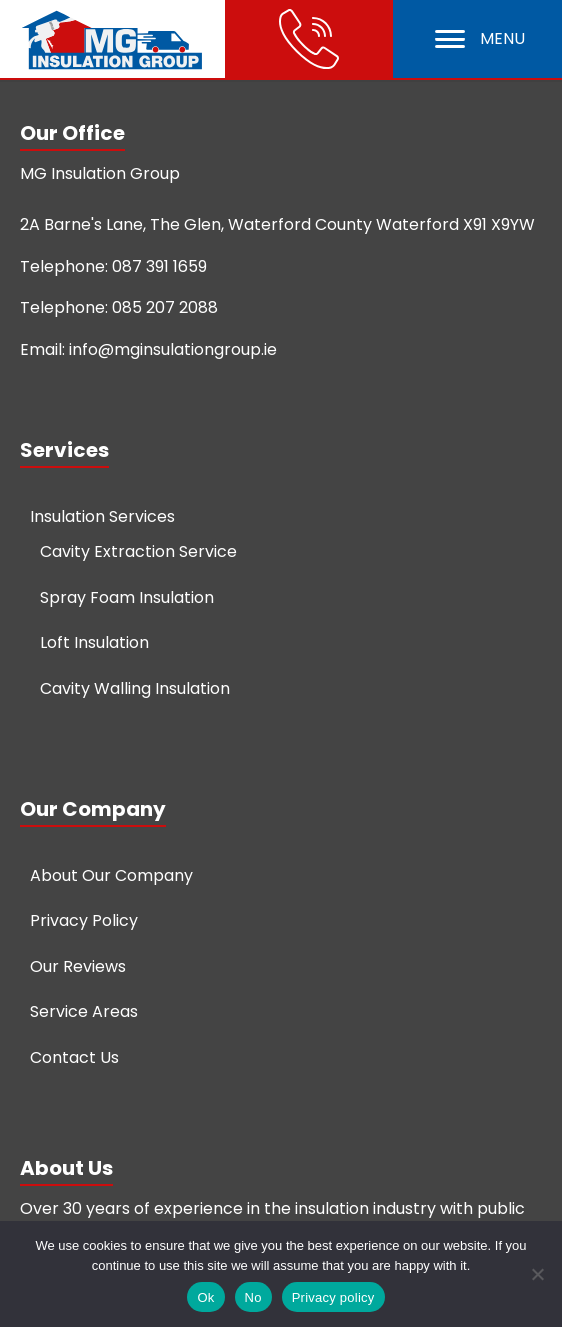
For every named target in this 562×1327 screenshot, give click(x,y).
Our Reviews (78, 966)
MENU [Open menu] (480, 38)
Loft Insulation (94, 642)
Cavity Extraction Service (138, 551)
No (253, 1297)
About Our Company (111, 875)
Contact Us (74, 1057)
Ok (205, 1297)
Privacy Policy (84, 920)
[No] (537, 1274)
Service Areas (84, 1011)
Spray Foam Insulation (127, 597)
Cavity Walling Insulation (135, 688)
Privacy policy (333, 1297)
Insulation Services (102, 516)
